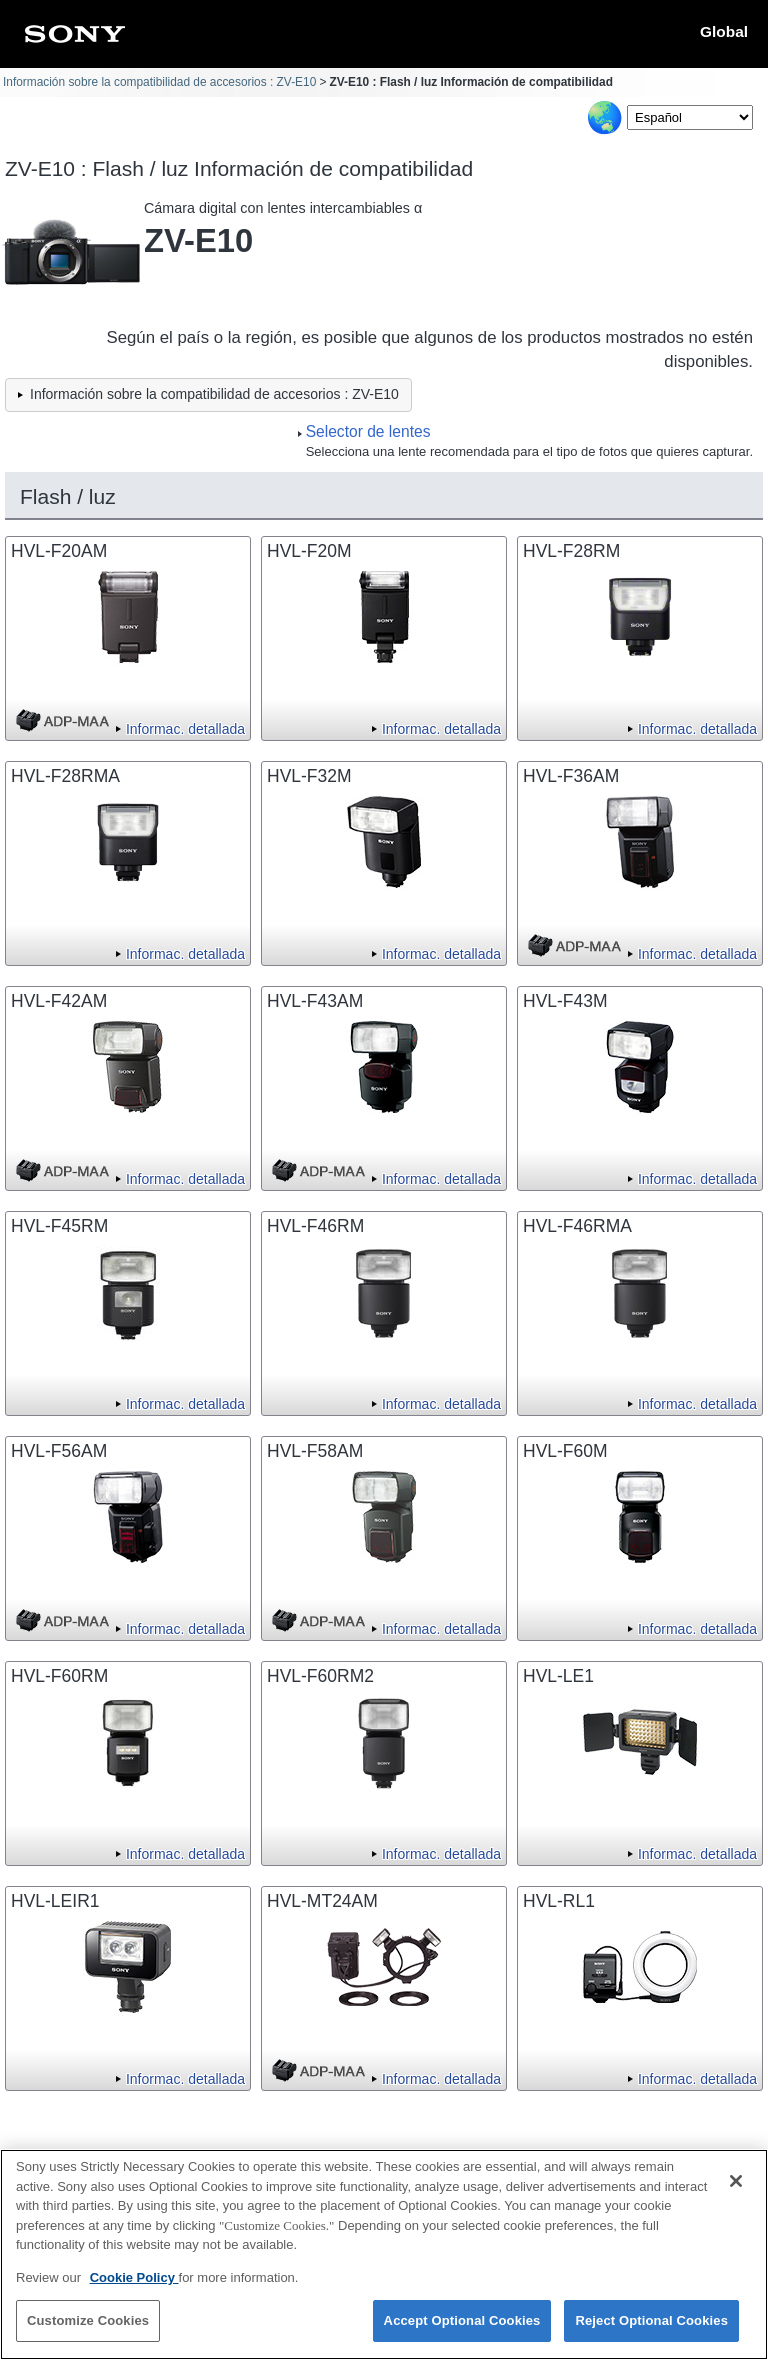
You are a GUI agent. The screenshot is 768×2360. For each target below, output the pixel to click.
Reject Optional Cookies (651, 2332)
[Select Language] (690, 117)
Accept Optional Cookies (462, 2332)
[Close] (736, 2193)
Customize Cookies (88, 2332)
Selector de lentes (368, 431)
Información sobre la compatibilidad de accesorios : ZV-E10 (159, 82)
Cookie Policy (134, 2288)
